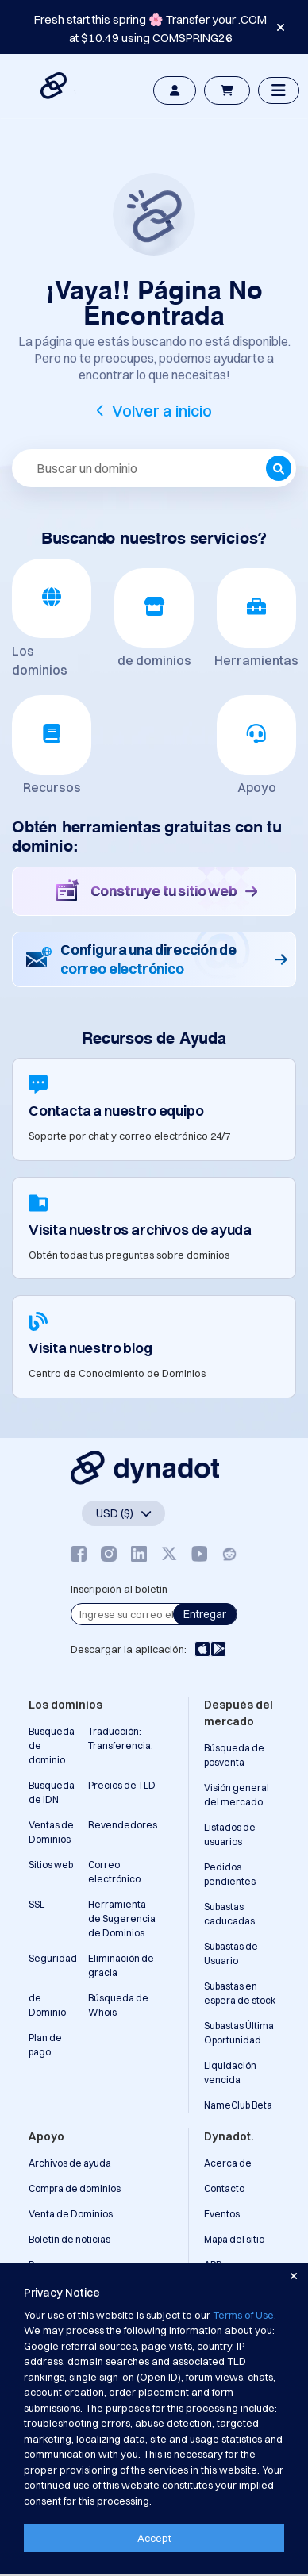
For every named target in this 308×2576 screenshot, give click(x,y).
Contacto (224, 2188)
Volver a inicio (162, 411)
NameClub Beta (238, 2105)
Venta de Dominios (71, 2214)
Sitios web (51, 1864)
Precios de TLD (122, 1785)
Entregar (204, 1614)
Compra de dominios (75, 2188)
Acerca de (228, 2163)
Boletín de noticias (69, 2239)
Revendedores (122, 1825)
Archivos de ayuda (70, 2163)
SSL (36, 1904)
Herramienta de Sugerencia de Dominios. (122, 1918)
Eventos (222, 2214)
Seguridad (53, 1958)
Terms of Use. (244, 2315)
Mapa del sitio (234, 2239)
